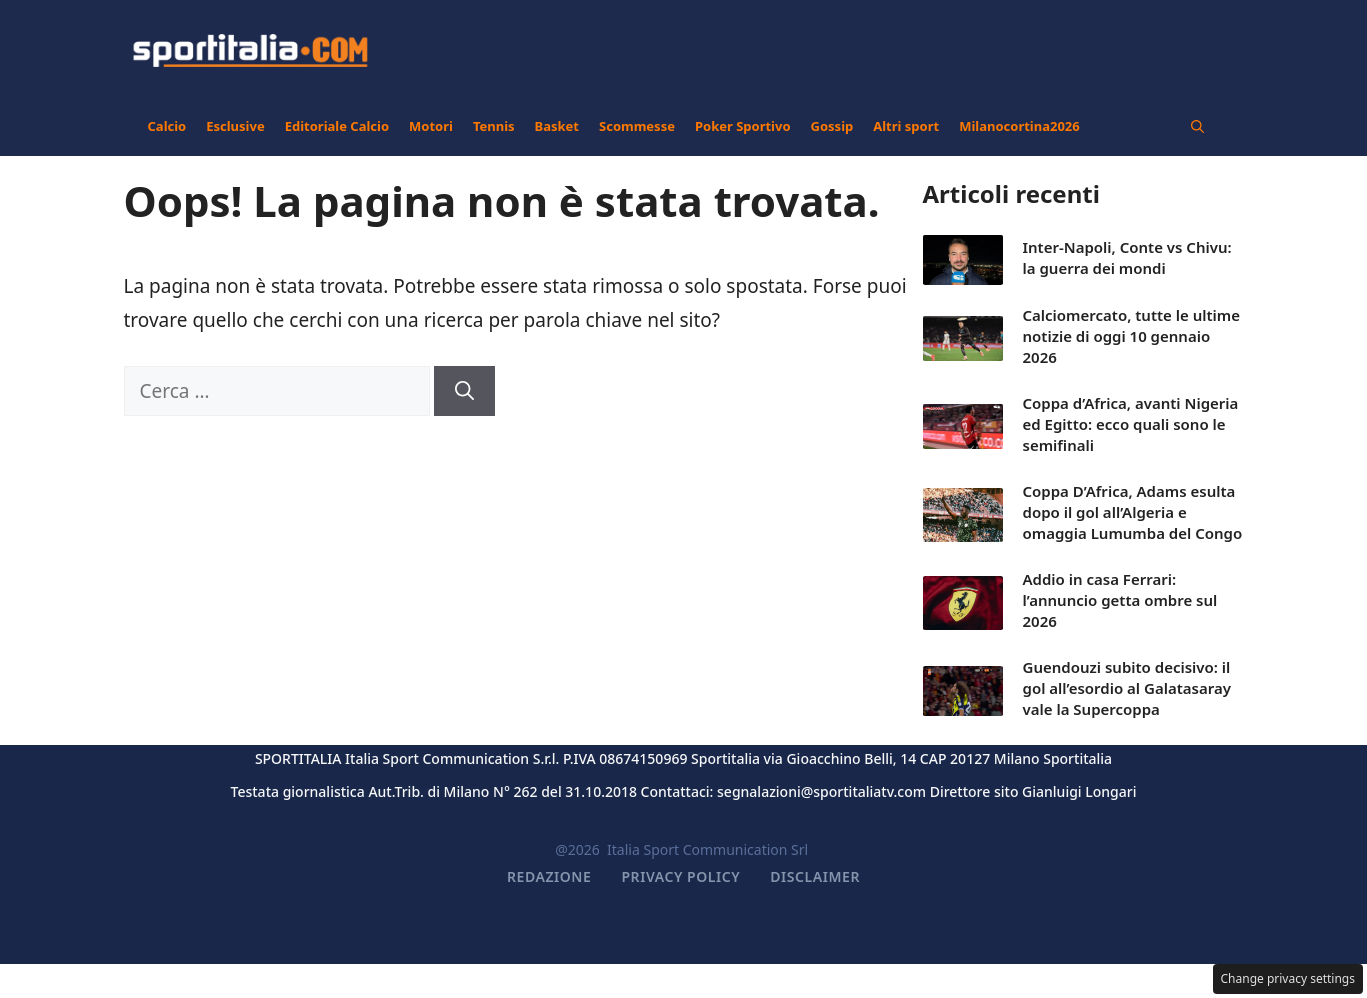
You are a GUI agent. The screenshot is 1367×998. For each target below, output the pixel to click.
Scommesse (637, 126)
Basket (557, 126)
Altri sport (906, 126)
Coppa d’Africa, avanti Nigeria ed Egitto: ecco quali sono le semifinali (1131, 424)
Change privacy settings (1288, 978)
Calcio (167, 126)
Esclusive (235, 126)
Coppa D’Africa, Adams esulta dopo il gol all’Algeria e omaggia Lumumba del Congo (1133, 512)
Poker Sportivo (743, 126)
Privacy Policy (680, 876)
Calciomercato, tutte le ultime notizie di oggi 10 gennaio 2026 (1132, 336)
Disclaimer (815, 876)
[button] (1197, 126)
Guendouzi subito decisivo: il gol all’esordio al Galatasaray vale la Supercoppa (1127, 688)
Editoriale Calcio (337, 126)
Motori (431, 126)
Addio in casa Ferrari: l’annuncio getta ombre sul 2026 (1120, 600)
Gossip (832, 126)
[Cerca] (464, 391)
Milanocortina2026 (1019, 126)
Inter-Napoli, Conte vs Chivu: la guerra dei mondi (1127, 257)
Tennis (494, 126)
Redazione (549, 876)
